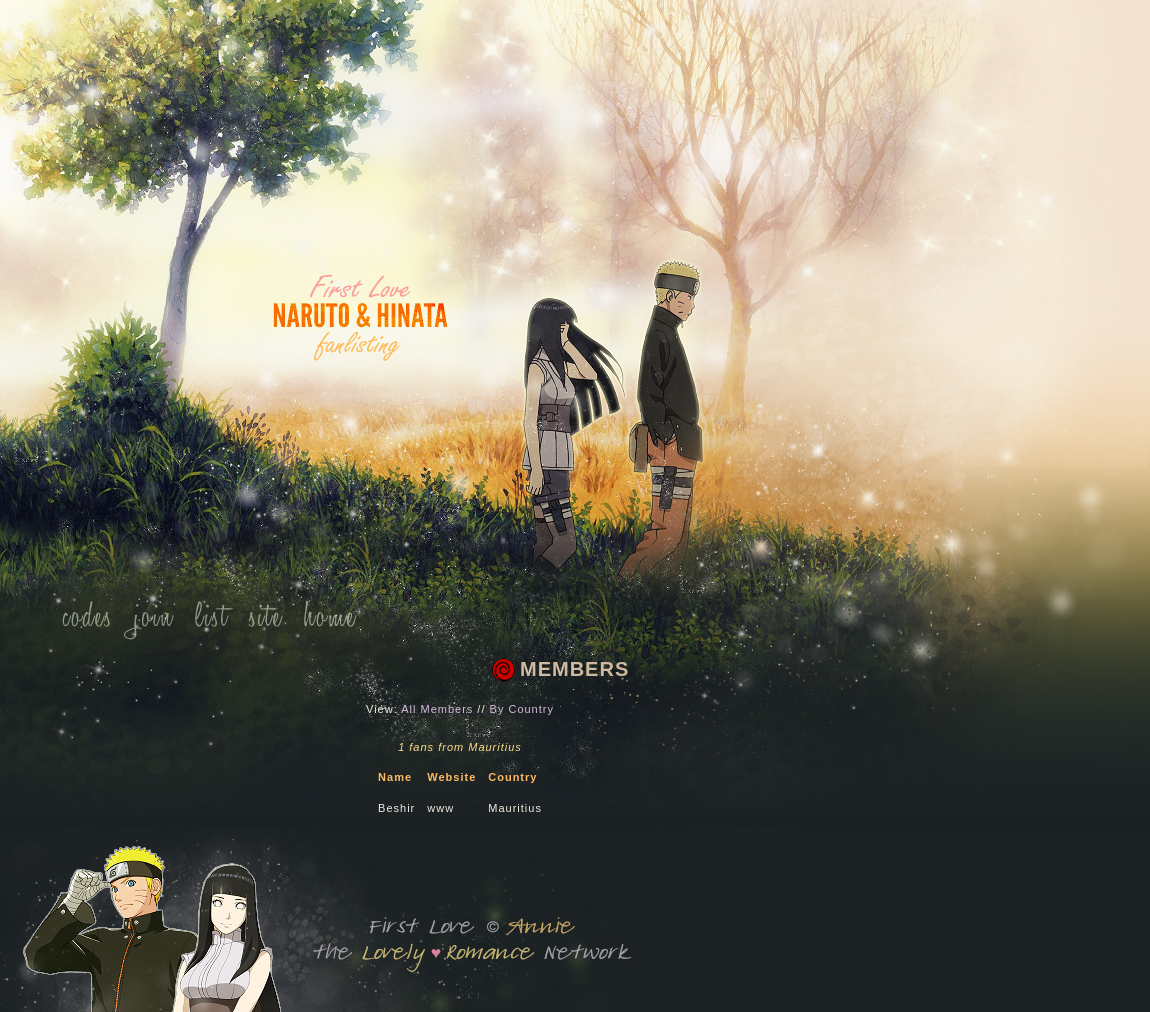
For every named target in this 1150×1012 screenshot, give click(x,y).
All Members (437, 709)
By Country (522, 709)
